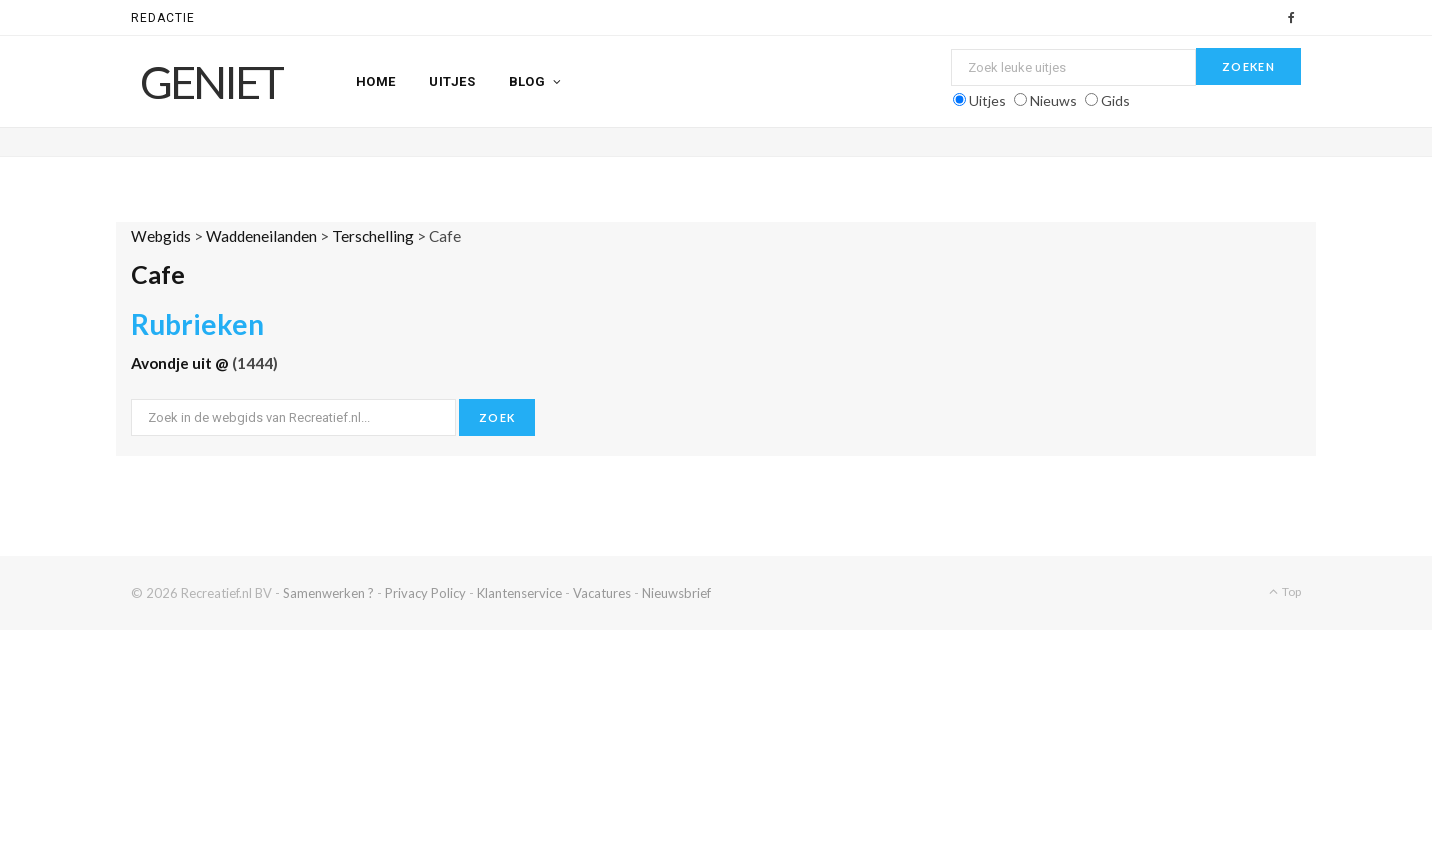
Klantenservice (519, 593)
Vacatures (602, 593)
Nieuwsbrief (676, 593)
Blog (527, 81)
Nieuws (1053, 100)
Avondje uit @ (181, 363)
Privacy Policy (425, 593)
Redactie (163, 18)
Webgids (161, 236)
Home (376, 81)
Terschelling (373, 236)
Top (1285, 591)
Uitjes (452, 81)
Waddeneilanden (261, 236)
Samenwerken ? (328, 593)
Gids (1115, 100)
